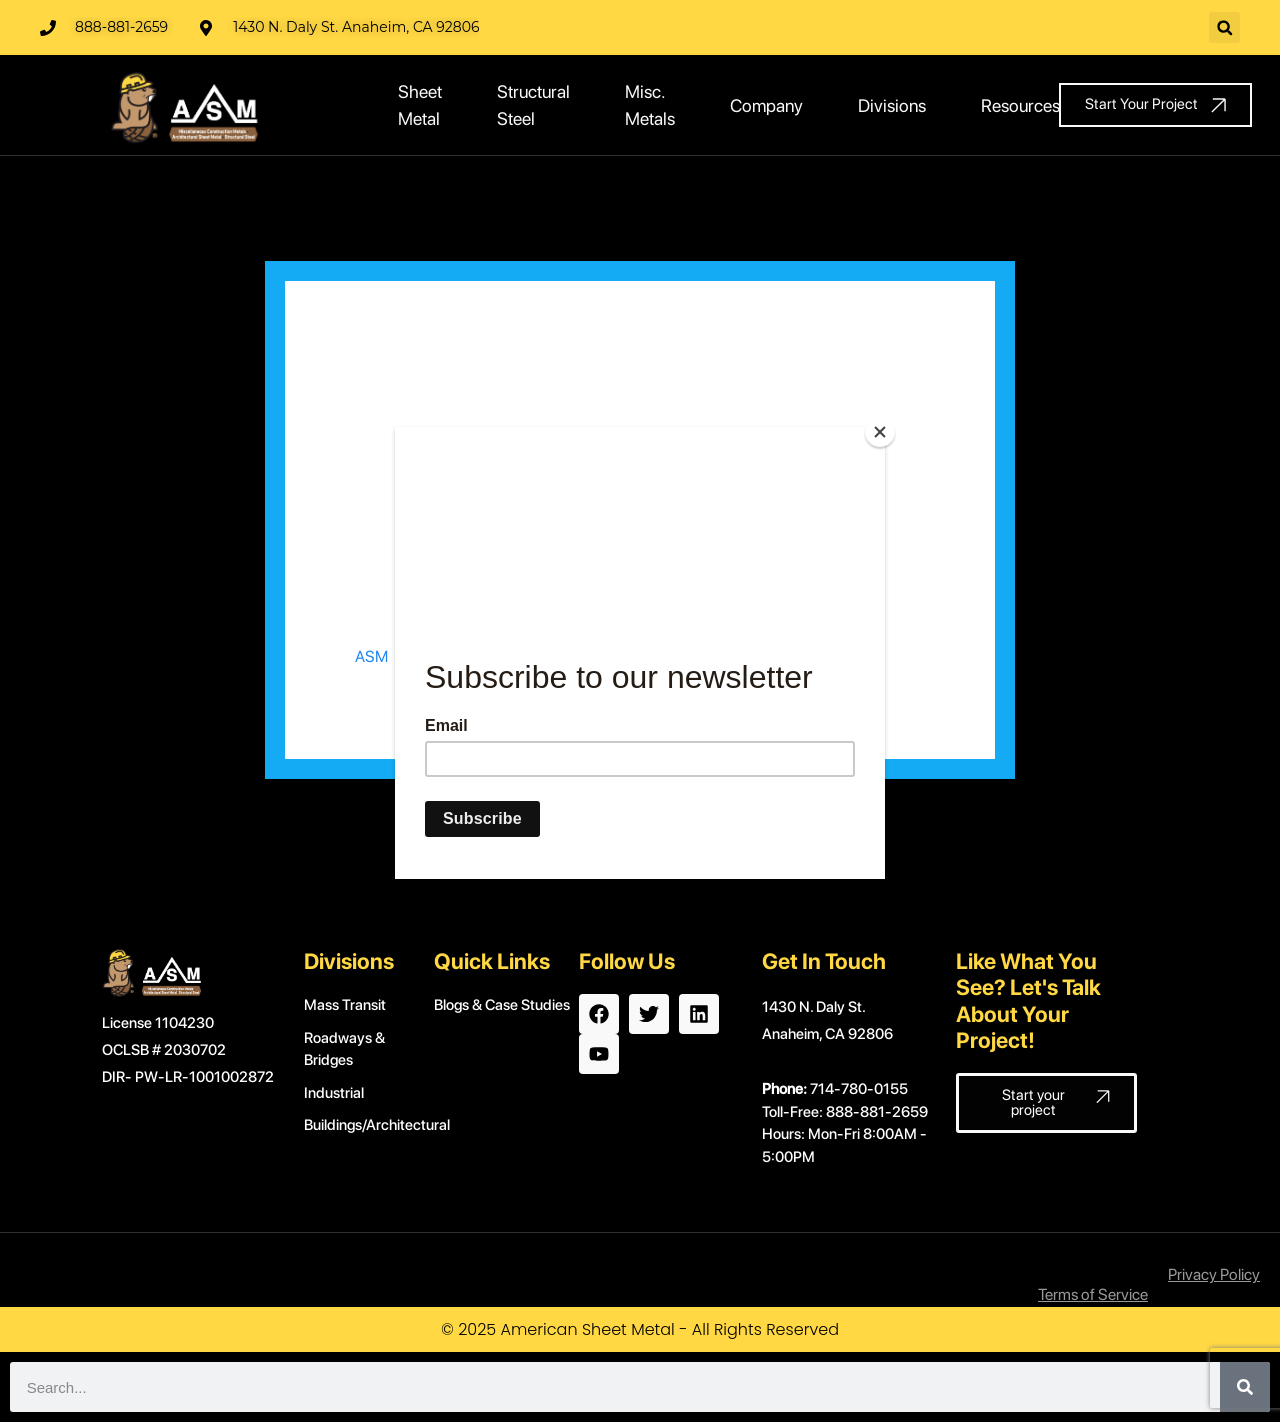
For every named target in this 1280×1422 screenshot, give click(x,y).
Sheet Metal (420, 105)
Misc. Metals (650, 105)
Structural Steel (533, 105)
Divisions (892, 105)
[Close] (880, 432)
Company (766, 105)
